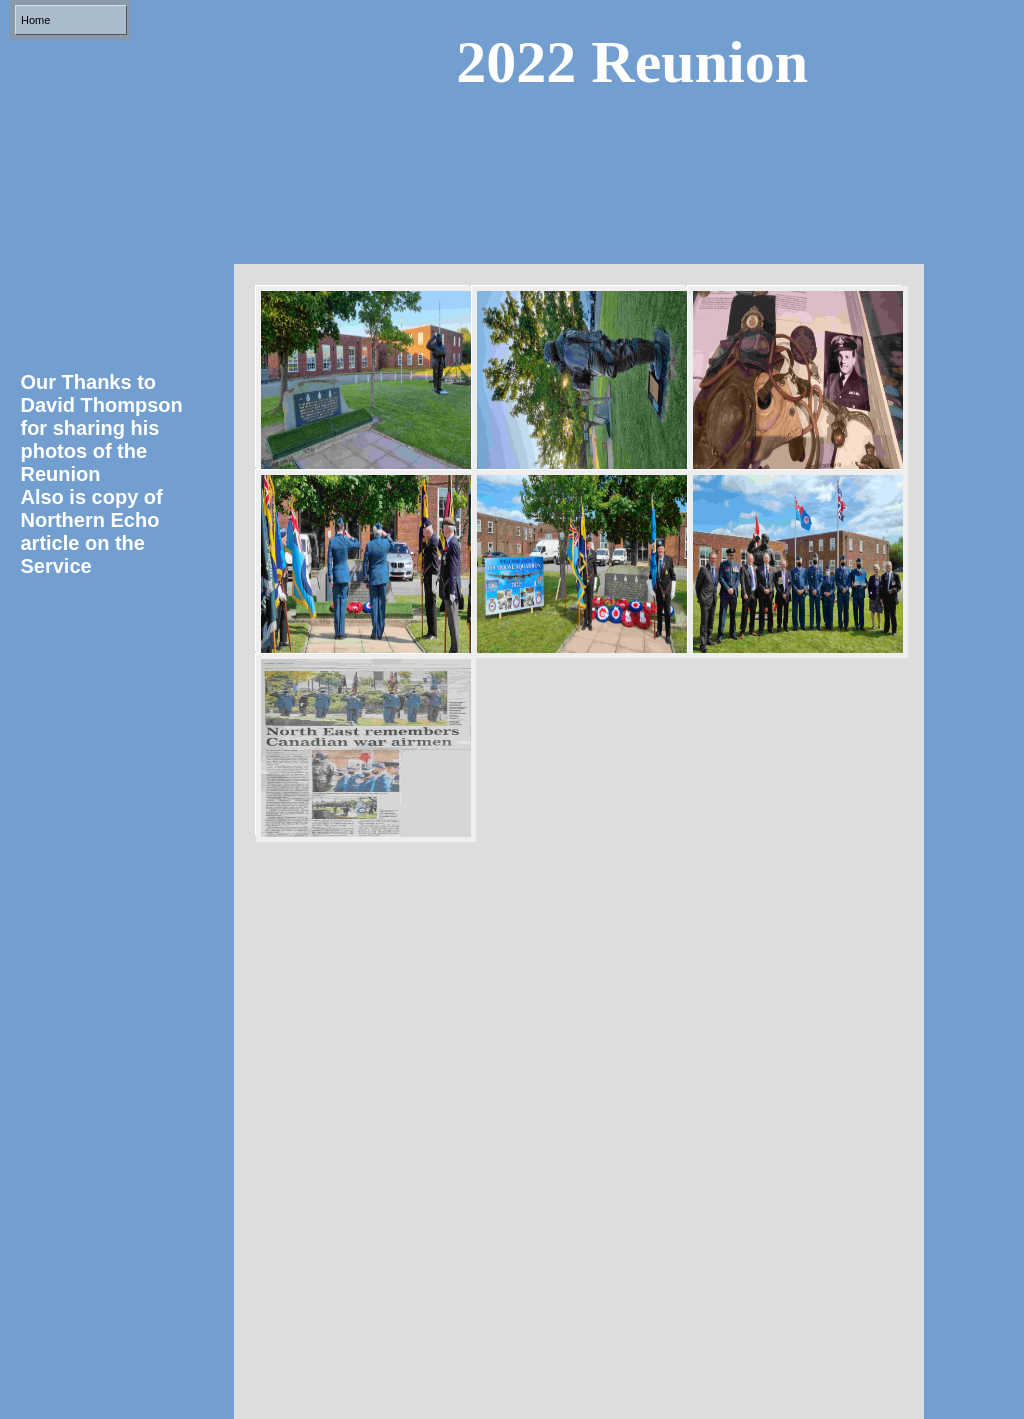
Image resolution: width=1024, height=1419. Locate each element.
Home (35, 20)
